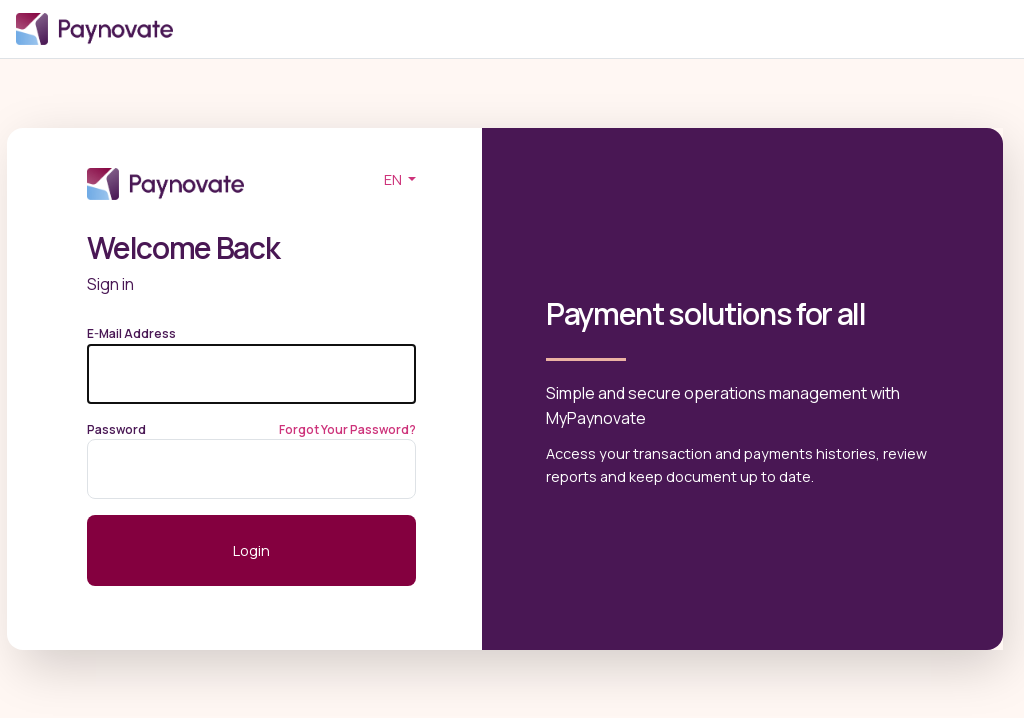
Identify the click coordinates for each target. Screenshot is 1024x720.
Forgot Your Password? (347, 429)
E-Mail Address (131, 333)
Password (116, 429)
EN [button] (394, 179)
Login (598, 29)
